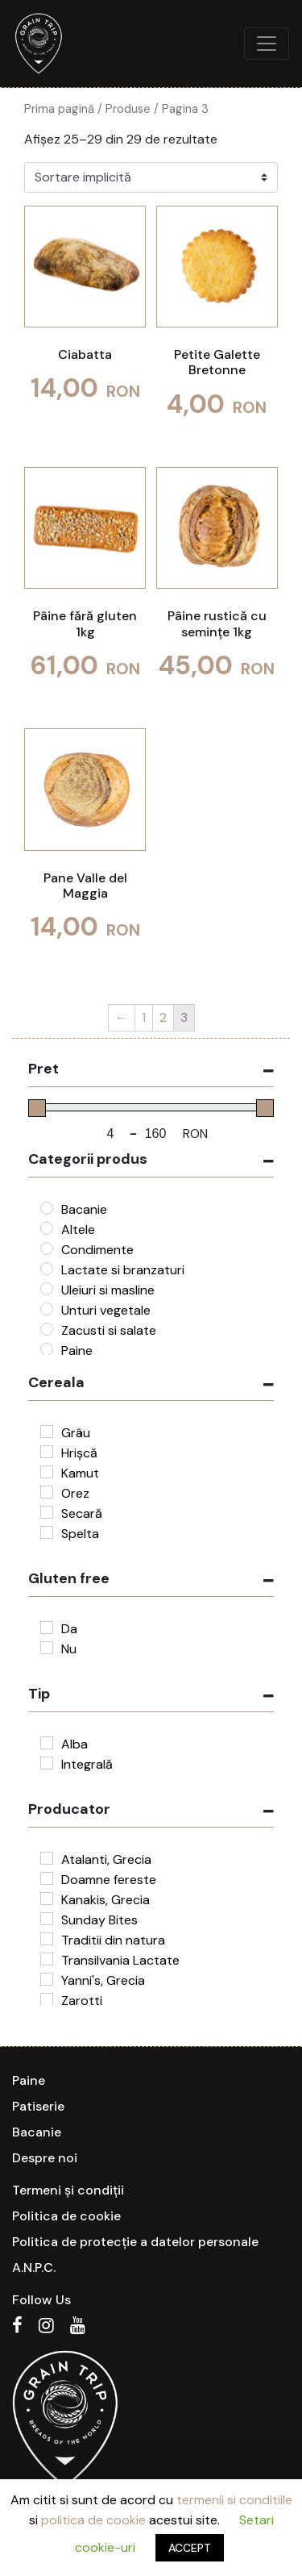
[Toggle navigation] (266, 43)
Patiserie (38, 2106)
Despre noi (44, 2157)
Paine (28, 2080)
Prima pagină (59, 109)
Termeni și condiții (68, 2190)
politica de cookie (93, 2519)
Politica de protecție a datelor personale (135, 2241)
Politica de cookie (66, 2215)
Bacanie (36, 2132)
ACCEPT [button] (189, 2548)
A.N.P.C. (34, 2267)
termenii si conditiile (234, 2499)
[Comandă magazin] (151, 177)
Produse (128, 109)
